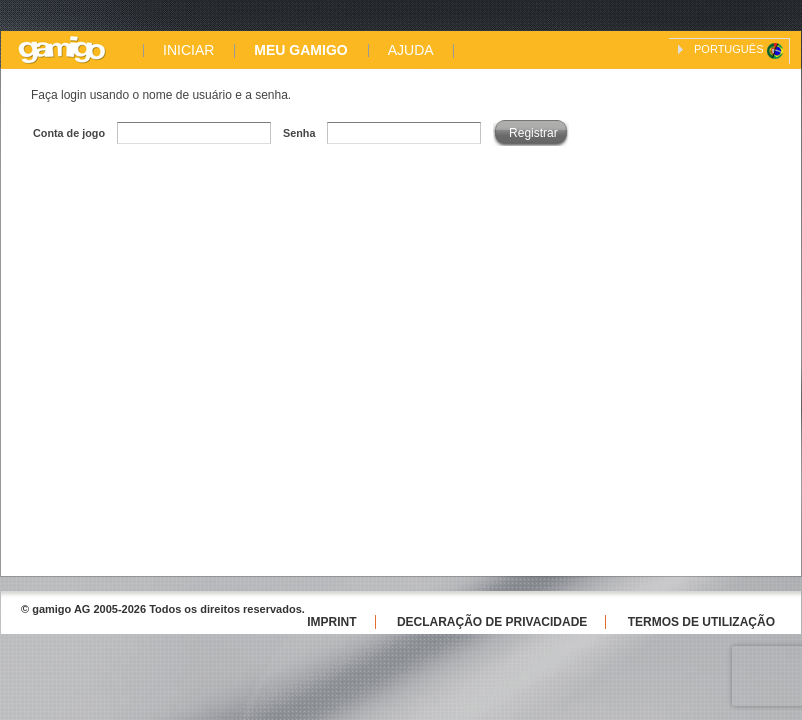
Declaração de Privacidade (492, 622)
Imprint (331, 622)
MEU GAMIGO (300, 51)
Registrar (533, 133)
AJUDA (411, 50)
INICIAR (188, 50)
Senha (299, 133)
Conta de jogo (69, 133)
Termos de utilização (701, 622)
